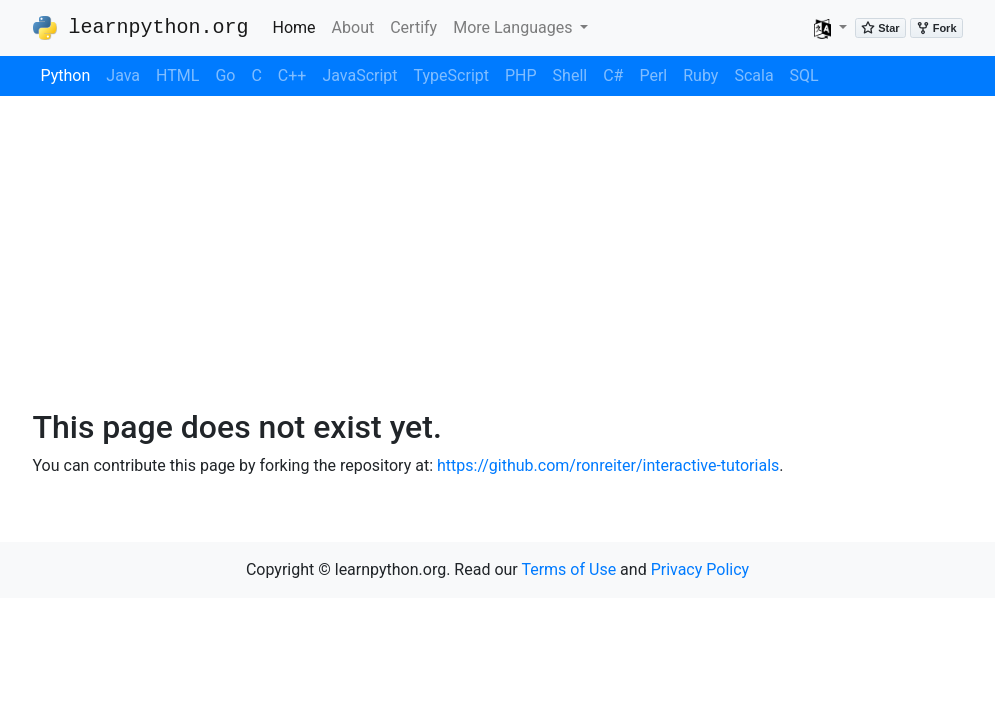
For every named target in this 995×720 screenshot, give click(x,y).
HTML (177, 75)
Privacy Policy (700, 569)
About (353, 27)
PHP (521, 75)
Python (66, 75)
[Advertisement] (497, 252)
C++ (292, 75)
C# (613, 75)
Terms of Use (568, 569)
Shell (570, 75)
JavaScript (359, 75)
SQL (804, 75)
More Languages (514, 27)
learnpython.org (141, 28)
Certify (413, 27)
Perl (653, 75)
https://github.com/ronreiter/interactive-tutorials (608, 465)
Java (123, 75)
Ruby (700, 75)
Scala (753, 75)
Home (298, 26)
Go (225, 75)
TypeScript (451, 75)
